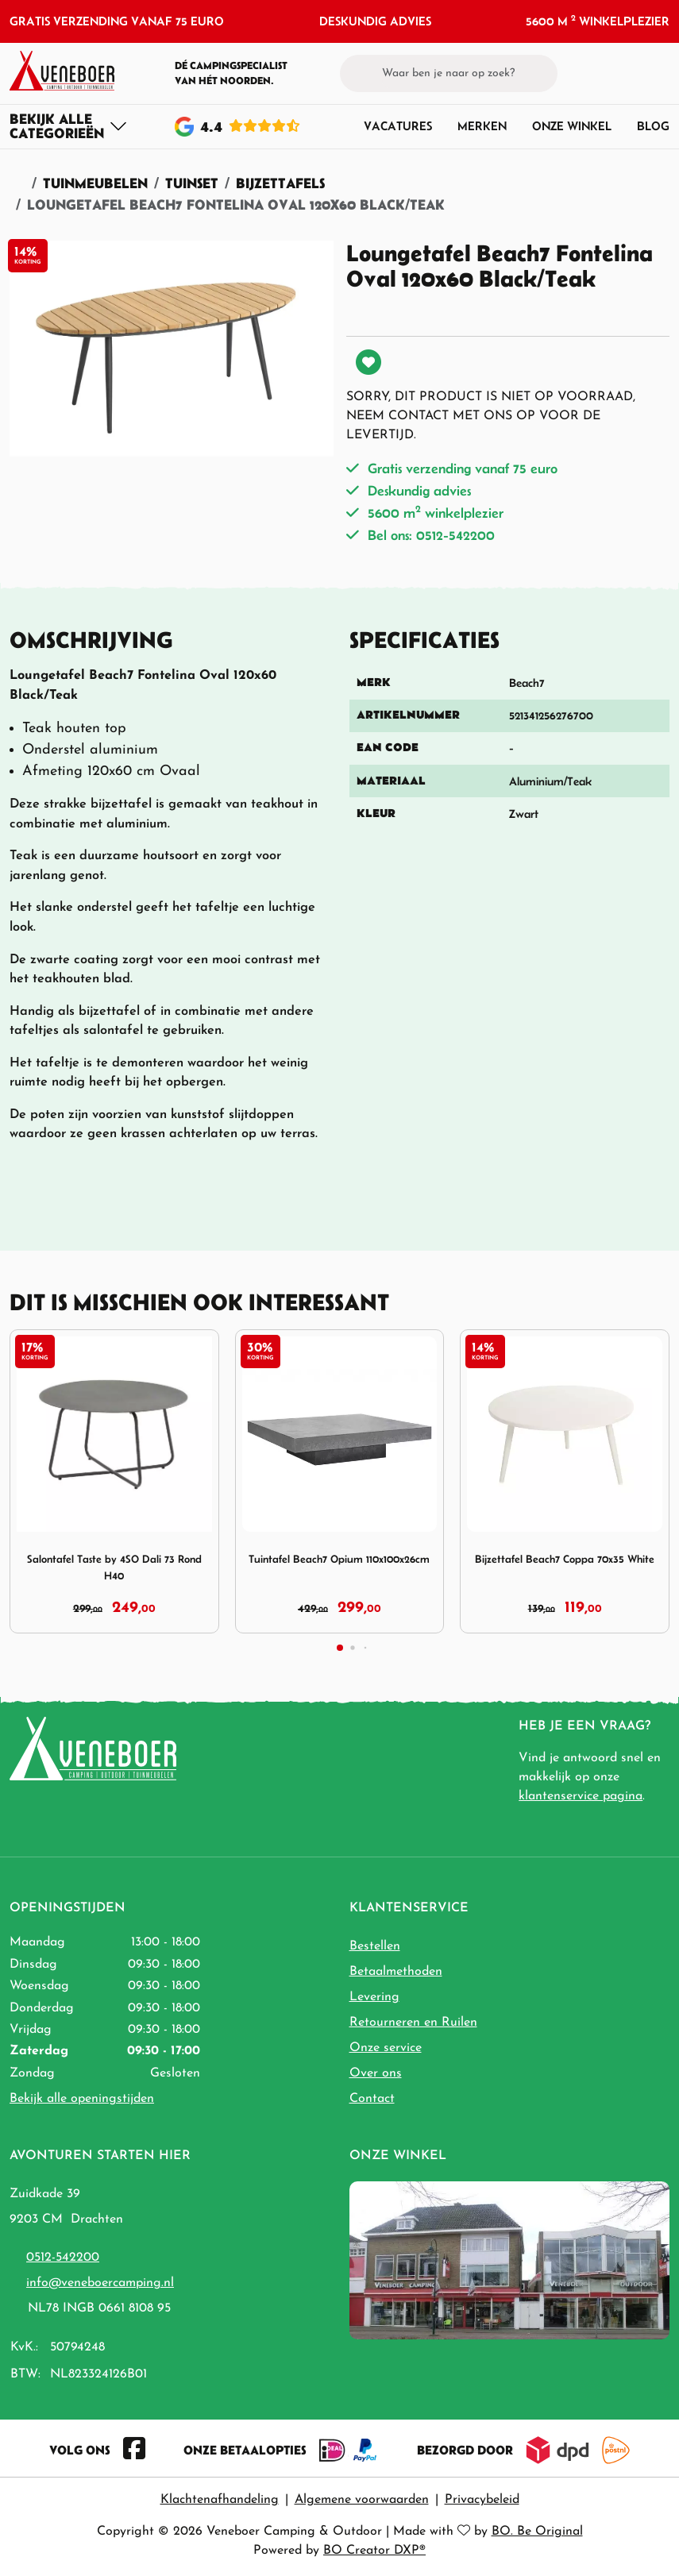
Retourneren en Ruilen (413, 2022)
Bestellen (374, 1946)
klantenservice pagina (580, 1796)
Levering (374, 1997)
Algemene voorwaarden (362, 2499)
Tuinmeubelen (95, 183)
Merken (482, 126)
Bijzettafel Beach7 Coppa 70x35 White (564, 1558)
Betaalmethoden (395, 1971)
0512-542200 (62, 2257)
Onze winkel (571, 126)
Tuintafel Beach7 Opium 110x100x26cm (339, 1558)
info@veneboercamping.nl (100, 2283)
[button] (632, 73)
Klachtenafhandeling (219, 2499)
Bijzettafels (280, 183)
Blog (653, 126)
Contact (372, 2098)
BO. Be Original (537, 2531)
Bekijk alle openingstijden (82, 2098)
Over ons (375, 2073)
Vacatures (398, 126)
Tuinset (191, 183)
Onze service (385, 2048)
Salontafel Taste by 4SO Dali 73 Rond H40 (114, 1567)
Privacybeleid (482, 2499)
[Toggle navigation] (69, 126)
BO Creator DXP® (374, 2550)
